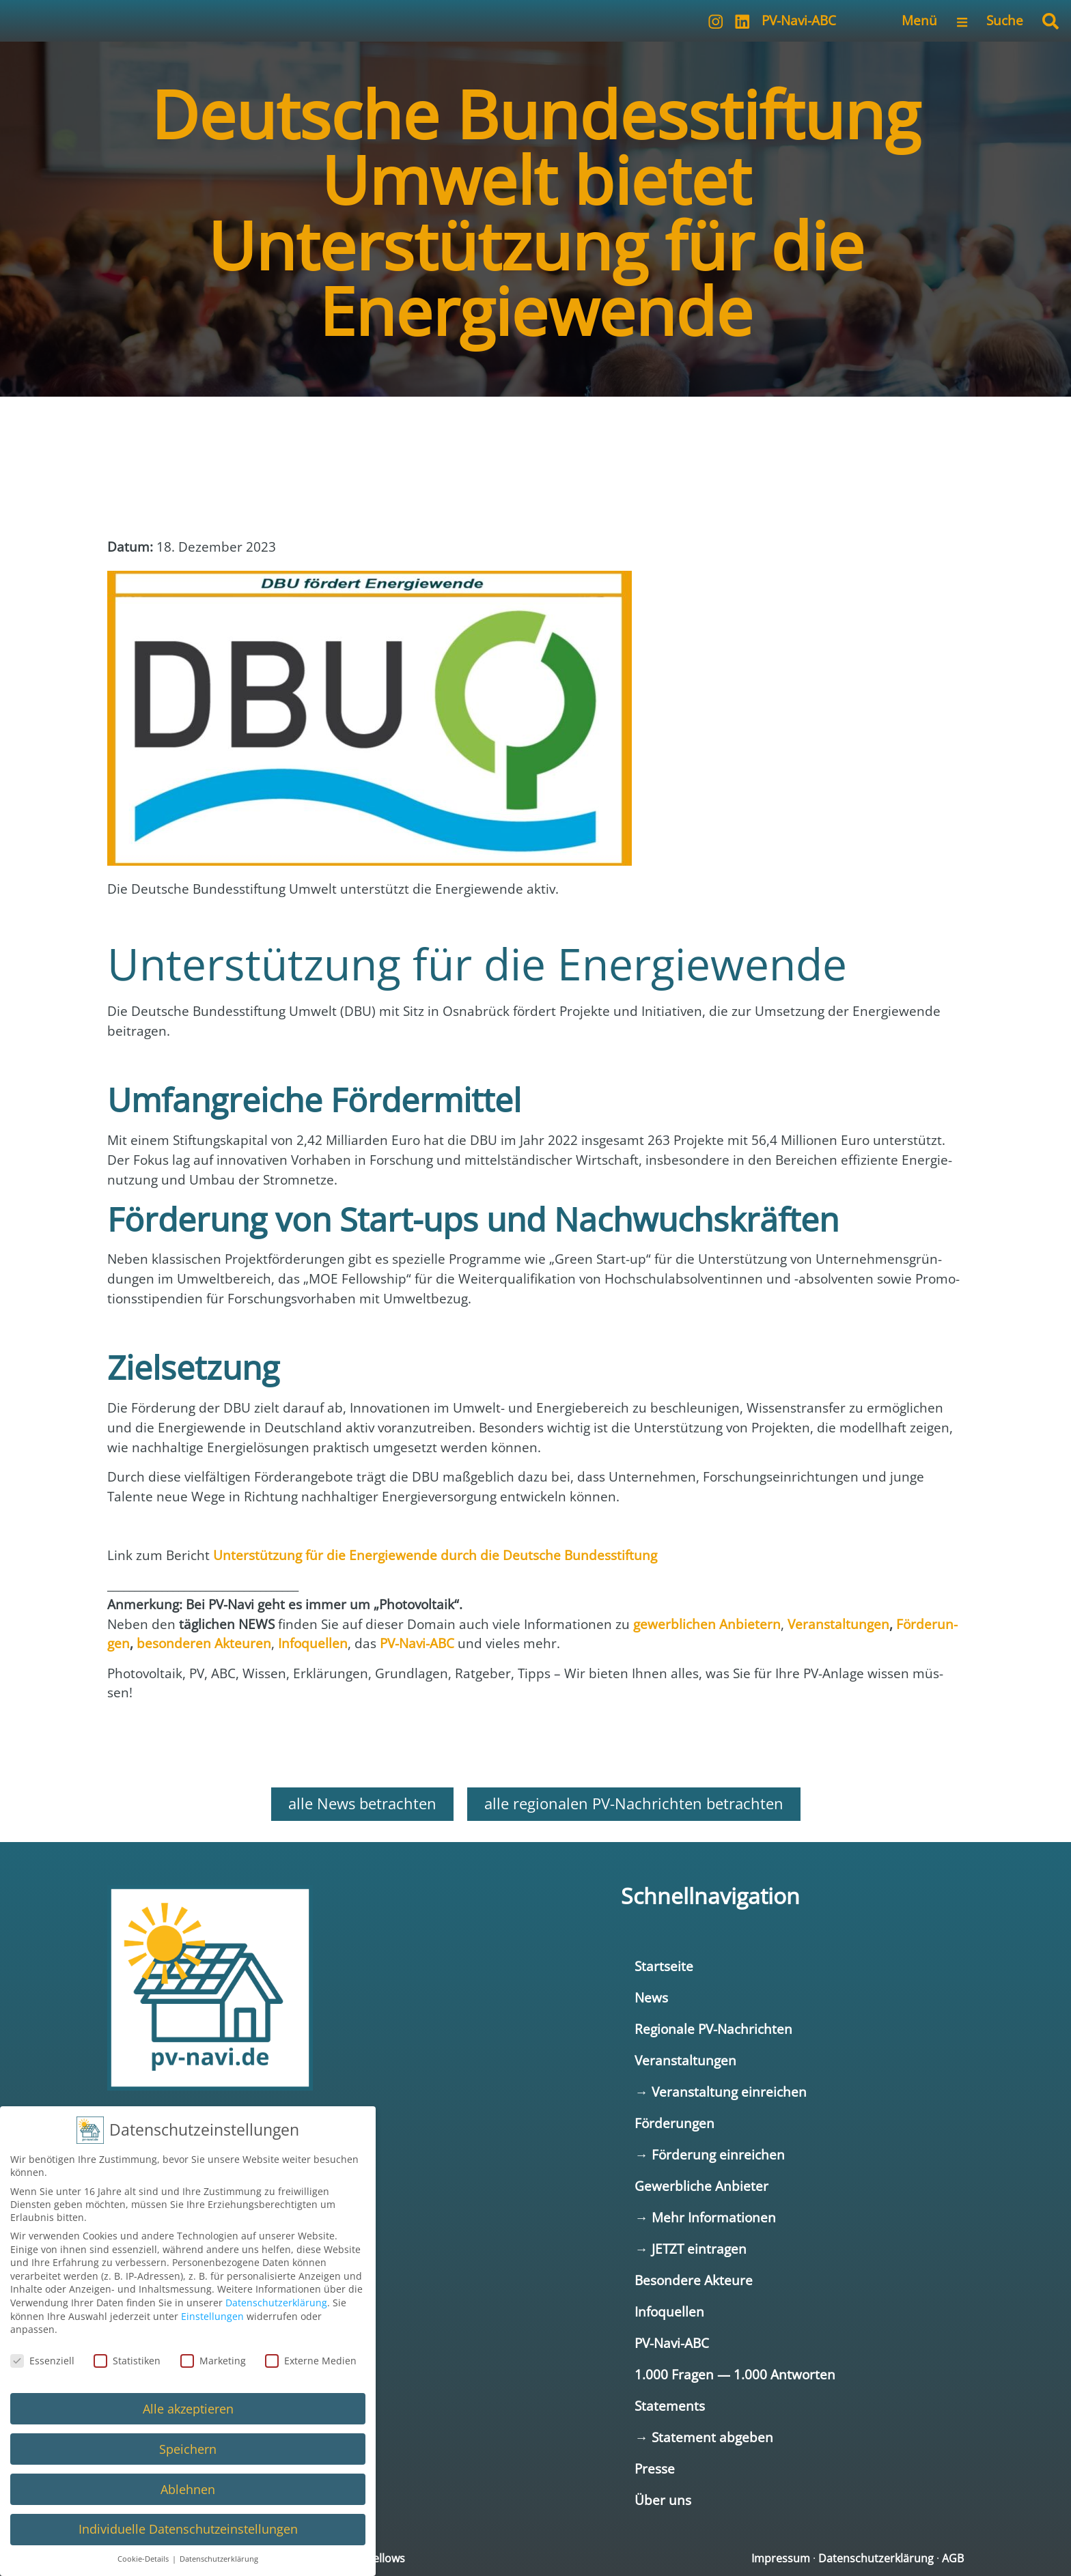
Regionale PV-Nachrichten (713, 2029)
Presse (655, 2468)
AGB (953, 2558)
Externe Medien (311, 2360)
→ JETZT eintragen (690, 2248)
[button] (1050, 21)
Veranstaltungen (685, 2060)
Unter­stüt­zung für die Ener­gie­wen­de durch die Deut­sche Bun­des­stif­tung (435, 1555)
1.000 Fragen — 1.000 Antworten (735, 2374)
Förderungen (674, 2123)
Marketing (213, 2360)
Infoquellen (669, 2311)
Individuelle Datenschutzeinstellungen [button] (188, 2529)
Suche (1004, 20)
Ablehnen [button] (188, 2489)
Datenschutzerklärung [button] (219, 2559)
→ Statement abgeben (704, 2437)
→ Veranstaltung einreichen (720, 2091)
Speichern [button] (188, 2449)
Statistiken (127, 2360)
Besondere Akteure (694, 2280)
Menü (919, 20)
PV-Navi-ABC (799, 20)
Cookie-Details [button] (144, 2559)
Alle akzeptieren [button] (188, 2409)
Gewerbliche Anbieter (701, 2186)
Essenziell (42, 2360)
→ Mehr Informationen (705, 2217)
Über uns (663, 2500)
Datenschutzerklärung (876, 2558)
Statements (670, 2405)
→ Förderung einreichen (709, 2154)
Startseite (664, 1966)
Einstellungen (212, 2316)
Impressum (780, 2558)
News (651, 1997)
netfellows (378, 2558)
